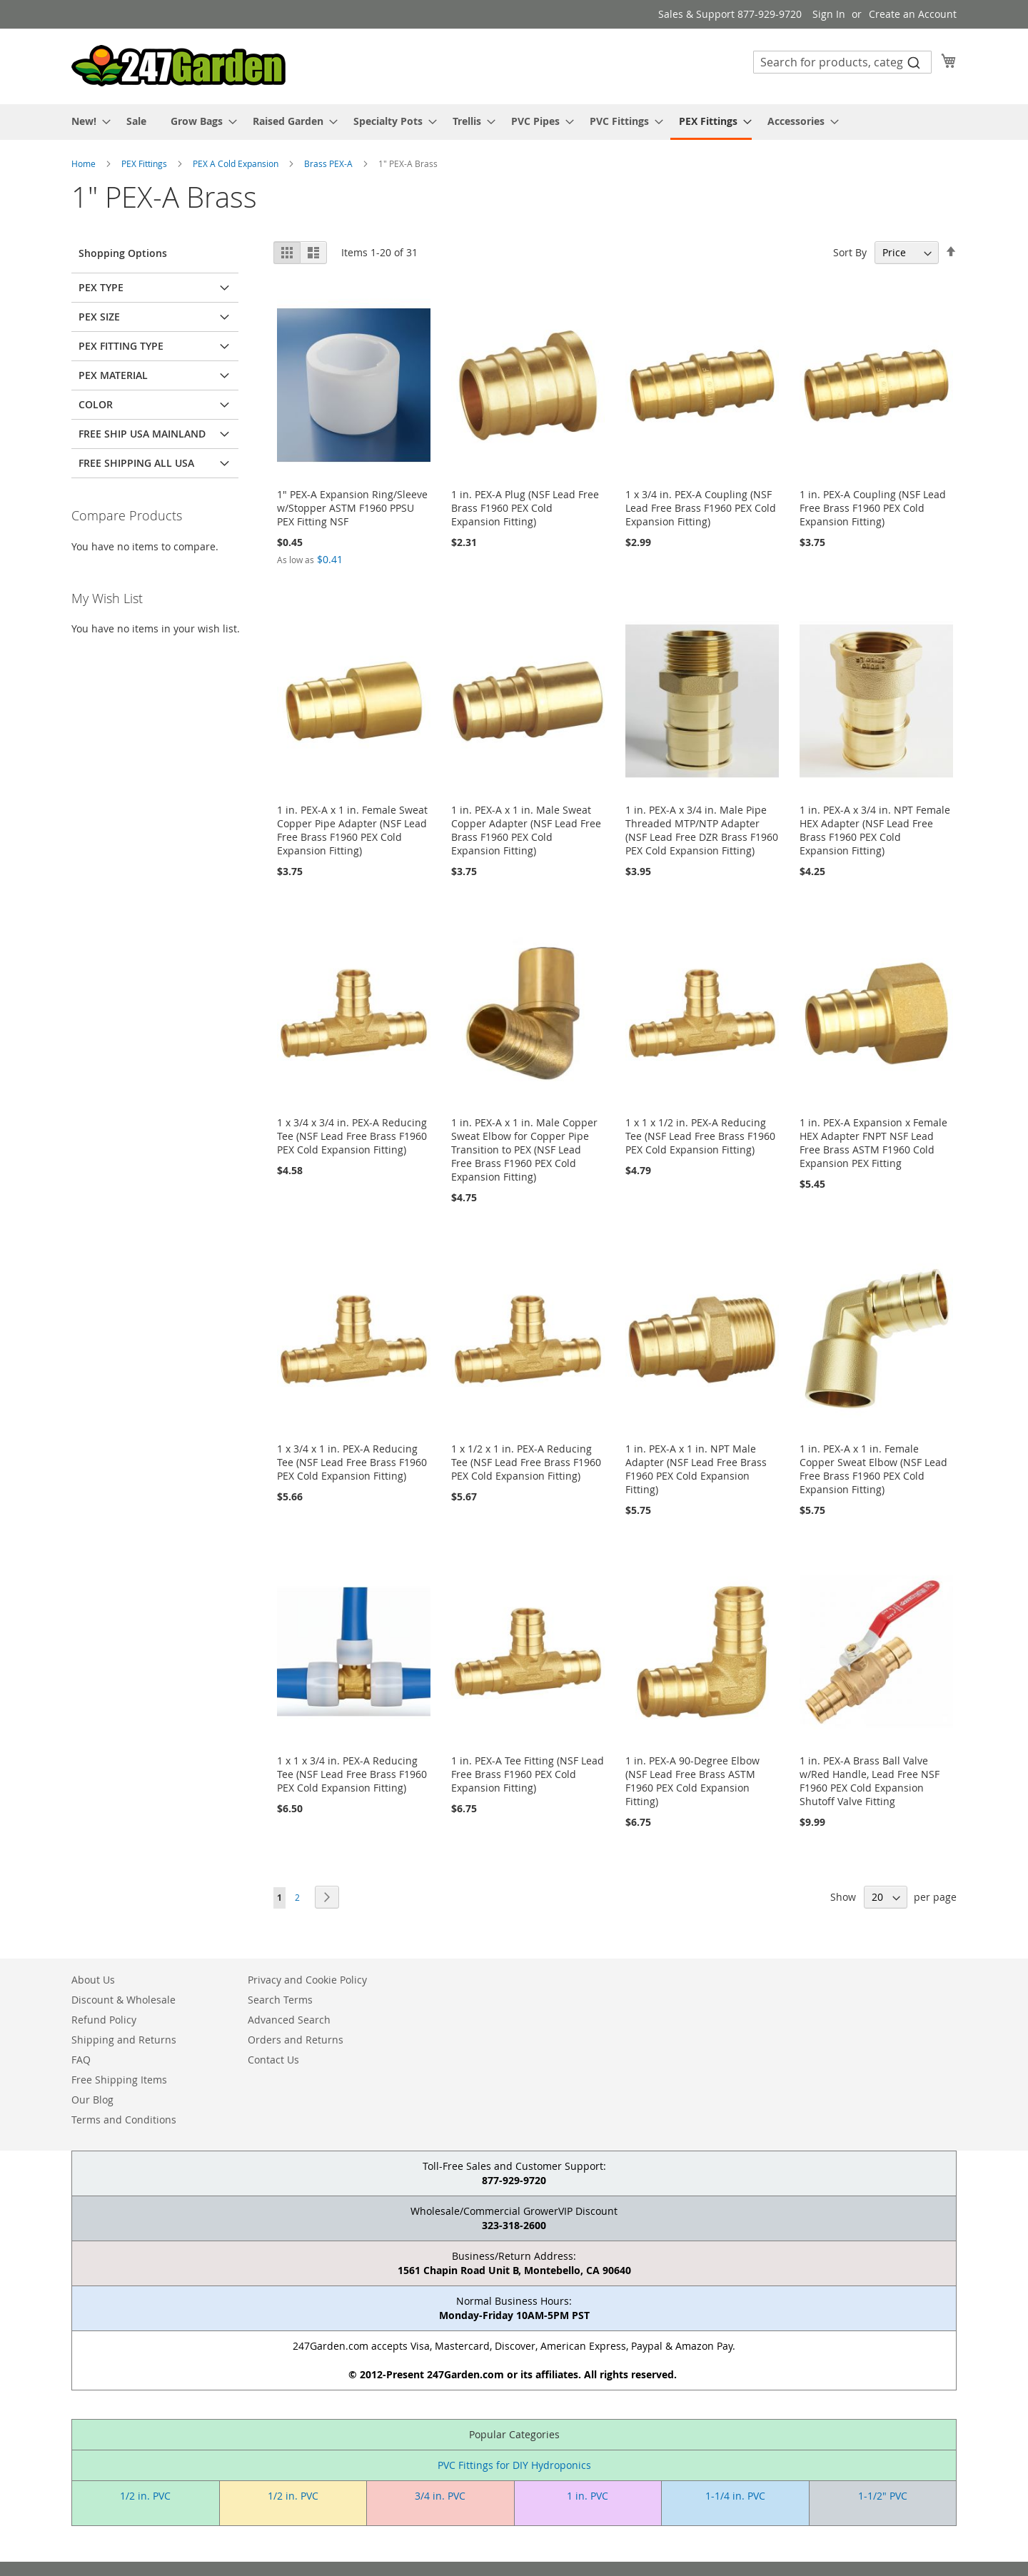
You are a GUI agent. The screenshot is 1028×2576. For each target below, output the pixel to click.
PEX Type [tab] (101, 287)
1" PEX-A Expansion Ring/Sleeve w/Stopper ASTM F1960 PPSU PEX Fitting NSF (352, 508)
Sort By (850, 252)
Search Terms (280, 1999)
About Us (93, 1979)
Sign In (828, 14)
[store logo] (178, 65)
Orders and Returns (295, 2039)
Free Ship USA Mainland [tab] (142, 433)
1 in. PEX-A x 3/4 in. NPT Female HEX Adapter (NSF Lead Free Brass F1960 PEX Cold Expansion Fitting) (875, 830)
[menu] (514, 122)
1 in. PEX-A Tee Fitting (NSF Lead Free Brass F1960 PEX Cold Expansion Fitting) (527, 1774)
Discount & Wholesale (123, 1999)
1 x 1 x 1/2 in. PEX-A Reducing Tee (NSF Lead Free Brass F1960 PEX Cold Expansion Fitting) (700, 1136)
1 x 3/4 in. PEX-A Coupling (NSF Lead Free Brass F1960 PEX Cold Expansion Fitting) (700, 508)
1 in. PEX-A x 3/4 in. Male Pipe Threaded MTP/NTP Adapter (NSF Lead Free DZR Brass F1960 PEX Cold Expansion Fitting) (701, 830)
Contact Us (273, 2059)
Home (84, 163)
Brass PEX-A (329, 163)
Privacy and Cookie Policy (307, 1979)
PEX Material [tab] (113, 375)
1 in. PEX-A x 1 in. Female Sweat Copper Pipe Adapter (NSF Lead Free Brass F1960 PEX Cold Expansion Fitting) (352, 830)
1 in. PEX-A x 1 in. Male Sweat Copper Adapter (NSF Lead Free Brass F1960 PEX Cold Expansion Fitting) (526, 830)
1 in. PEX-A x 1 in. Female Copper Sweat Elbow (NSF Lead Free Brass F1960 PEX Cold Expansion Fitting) (873, 1469)
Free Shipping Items (119, 2079)
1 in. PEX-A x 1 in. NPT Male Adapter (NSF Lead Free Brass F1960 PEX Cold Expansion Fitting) (696, 1469)
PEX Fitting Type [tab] (121, 346)
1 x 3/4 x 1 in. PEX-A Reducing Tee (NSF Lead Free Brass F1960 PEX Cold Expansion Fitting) (352, 1462)
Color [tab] (96, 404)
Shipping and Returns (123, 2039)
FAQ (81, 2059)
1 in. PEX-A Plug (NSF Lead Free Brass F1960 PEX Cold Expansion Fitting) (525, 508)
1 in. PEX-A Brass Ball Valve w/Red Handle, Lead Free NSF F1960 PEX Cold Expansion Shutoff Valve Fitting (869, 1781)
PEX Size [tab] (99, 316)
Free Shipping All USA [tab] (136, 463)
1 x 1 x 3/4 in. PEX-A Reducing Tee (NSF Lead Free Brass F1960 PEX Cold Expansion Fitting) (352, 1774)
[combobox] (842, 62)
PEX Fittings (145, 163)
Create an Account (913, 14)
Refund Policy (103, 2019)
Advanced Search (289, 2019)
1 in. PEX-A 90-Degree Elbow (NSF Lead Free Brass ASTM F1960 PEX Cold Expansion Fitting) (692, 1781)
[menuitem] (87, 121)
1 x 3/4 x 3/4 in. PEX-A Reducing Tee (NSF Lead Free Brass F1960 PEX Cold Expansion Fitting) (352, 1136)
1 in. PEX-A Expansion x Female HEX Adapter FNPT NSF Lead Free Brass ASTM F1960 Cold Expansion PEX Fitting (873, 1143)
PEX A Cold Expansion (237, 163)
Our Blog (92, 2099)
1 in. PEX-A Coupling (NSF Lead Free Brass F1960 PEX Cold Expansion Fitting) (873, 508)
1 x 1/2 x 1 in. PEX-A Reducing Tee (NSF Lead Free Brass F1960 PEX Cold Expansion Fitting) (526, 1462)
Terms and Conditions (123, 2119)
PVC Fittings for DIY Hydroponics (514, 2465)
